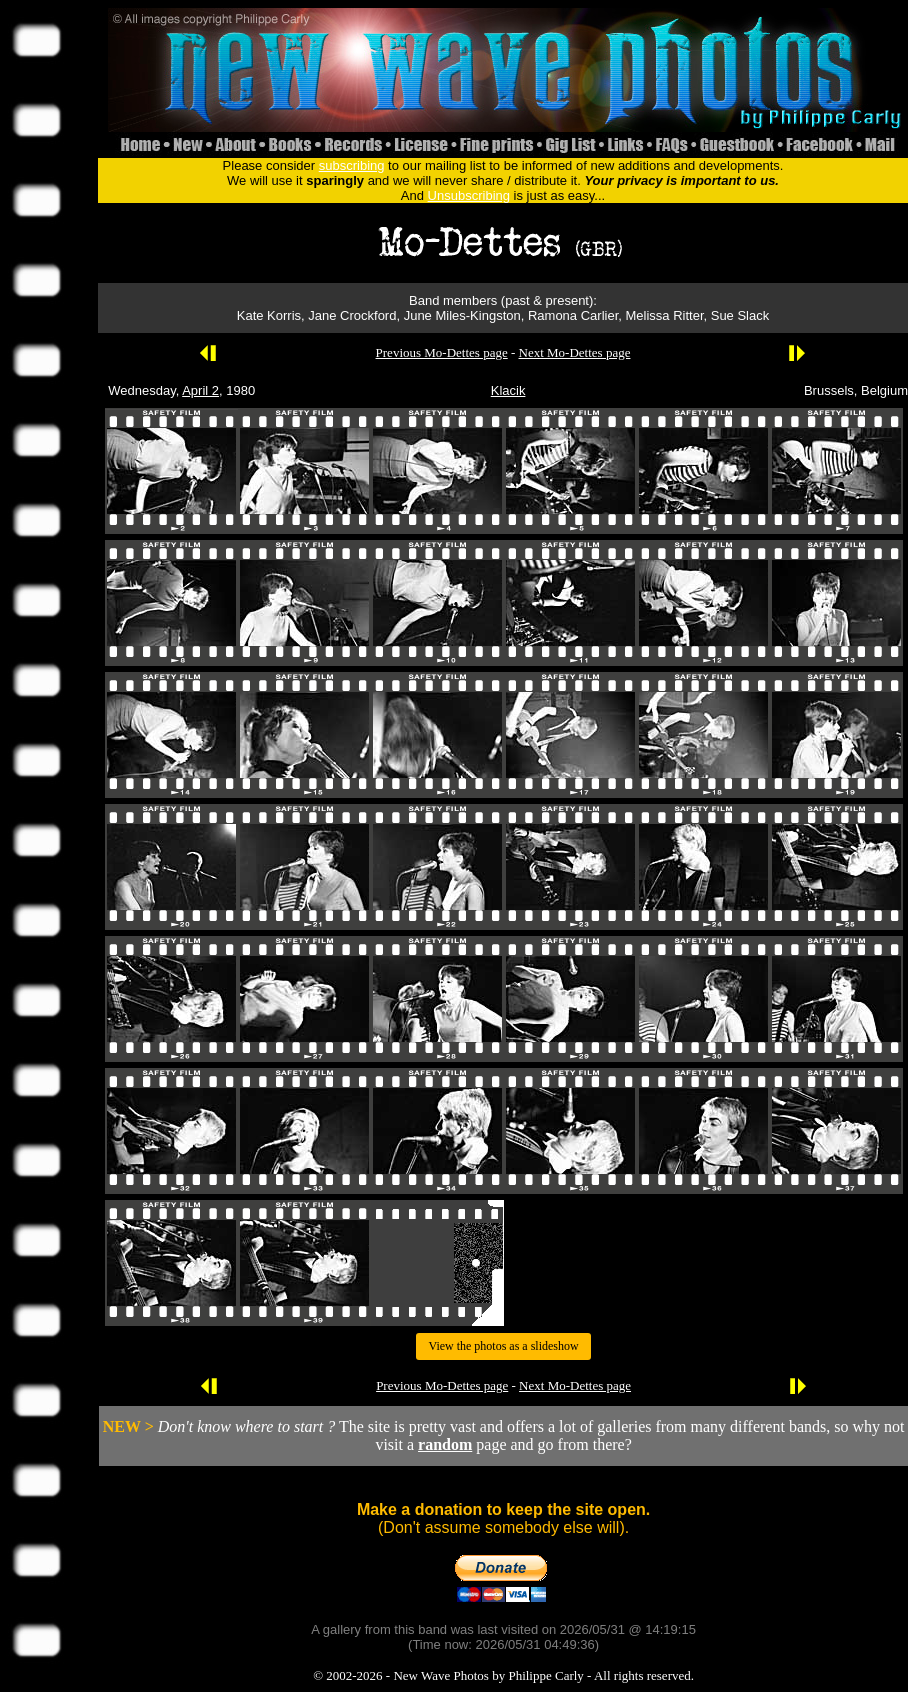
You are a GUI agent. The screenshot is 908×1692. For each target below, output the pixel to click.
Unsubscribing (469, 195)
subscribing (352, 165)
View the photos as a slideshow (503, 1346)
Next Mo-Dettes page (575, 352)
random (445, 1444)
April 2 (200, 390)
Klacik (508, 390)
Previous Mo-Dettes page (442, 352)
